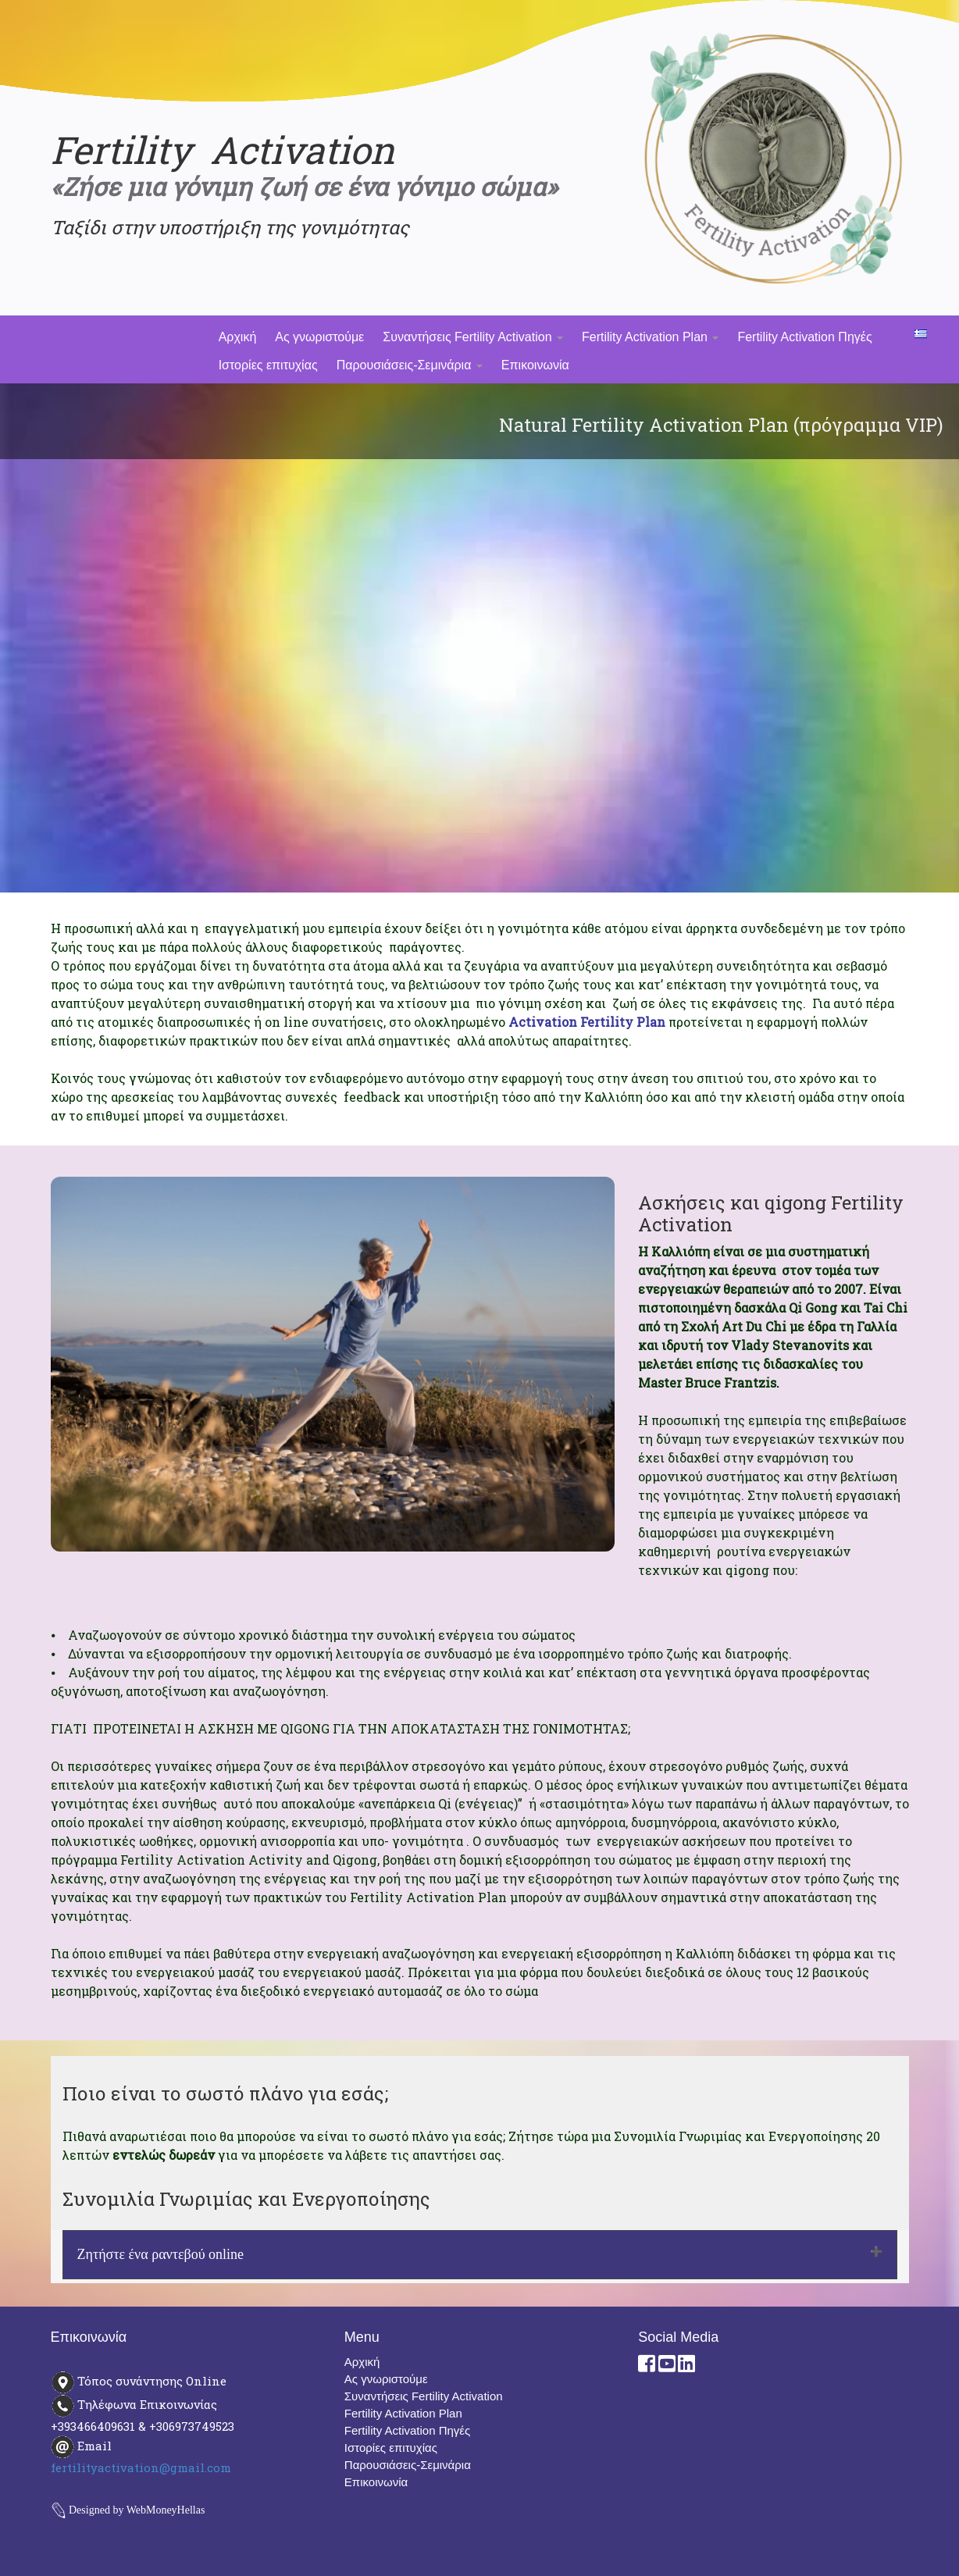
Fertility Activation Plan (650, 337)
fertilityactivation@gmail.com (141, 2467)
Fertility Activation (222, 149)
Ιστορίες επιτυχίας (268, 365)
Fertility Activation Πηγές (804, 337)
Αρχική (238, 337)
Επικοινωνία (535, 365)
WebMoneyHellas (166, 2510)
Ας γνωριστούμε (319, 337)
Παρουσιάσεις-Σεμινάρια (410, 365)
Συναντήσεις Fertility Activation (473, 337)
